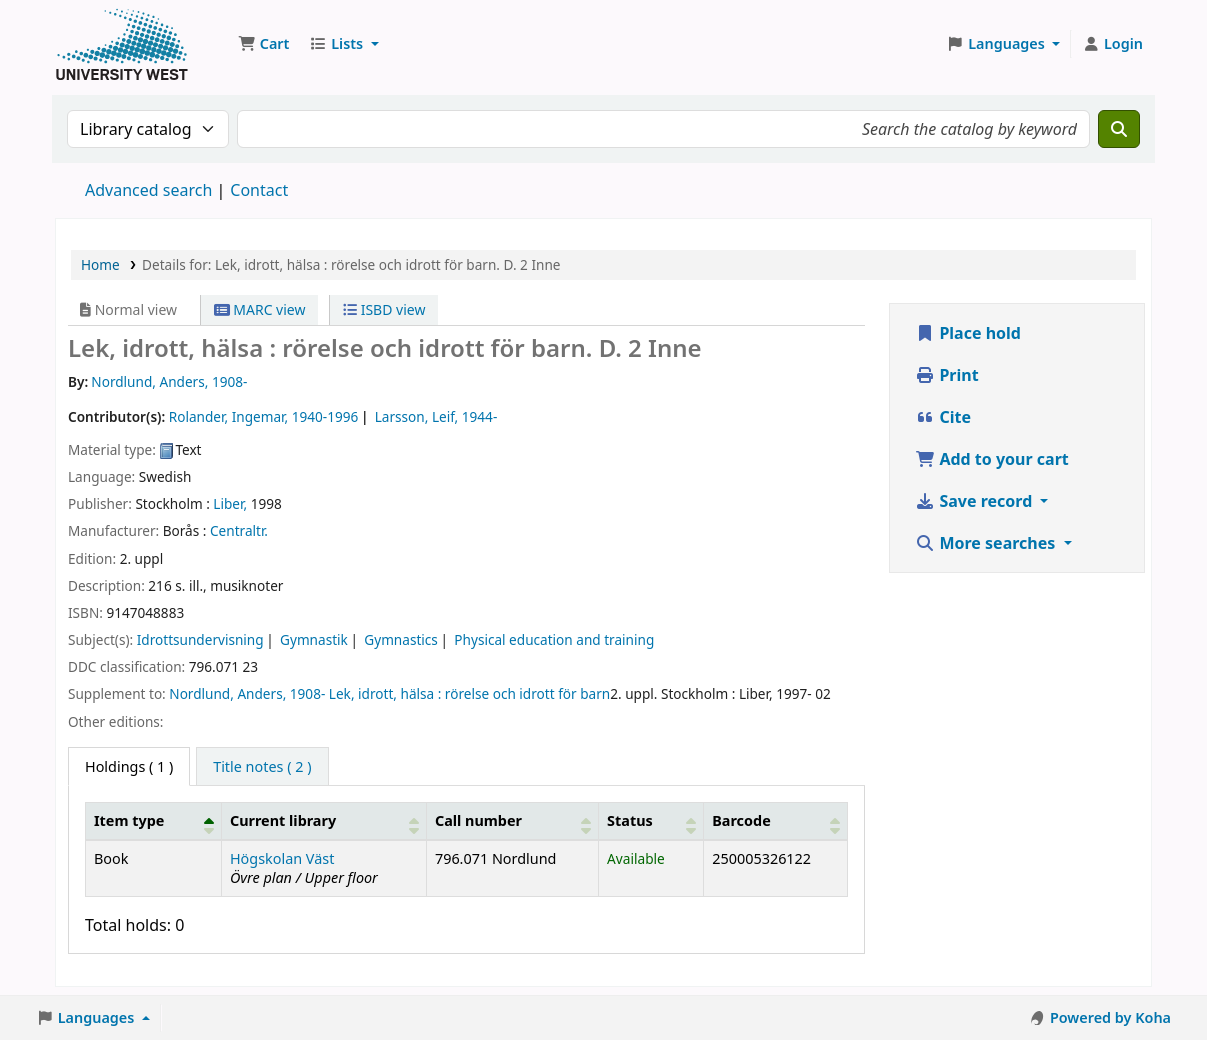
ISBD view (384, 309)
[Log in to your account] (1112, 44)
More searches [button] (987, 543)
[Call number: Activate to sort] (512, 821)
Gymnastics (401, 639)
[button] (263, 44)
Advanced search (148, 190)
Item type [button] (129, 820)
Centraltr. (239, 530)
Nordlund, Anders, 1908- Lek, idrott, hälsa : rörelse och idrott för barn (389, 693)
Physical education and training (554, 639)
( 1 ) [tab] (129, 766)
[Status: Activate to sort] (651, 821)
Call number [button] (478, 820)
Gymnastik (314, 639)
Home (100, 264)
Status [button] (630, 820)
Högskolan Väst (282, 858)
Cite (943, 417)
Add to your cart (992, 459)
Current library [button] (283, 820)
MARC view (260, 309)
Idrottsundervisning (200, 639)
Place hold (968, 333)
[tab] (262, 767)
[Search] (1119, 129)
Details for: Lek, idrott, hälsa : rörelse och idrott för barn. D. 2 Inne (351, 264)
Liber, (230, 503)
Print (946, 375)
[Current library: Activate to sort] (323, 821)
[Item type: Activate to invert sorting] (154, 821)
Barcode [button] (741, 820)
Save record (975, 501)
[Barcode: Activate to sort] (776, 821)
